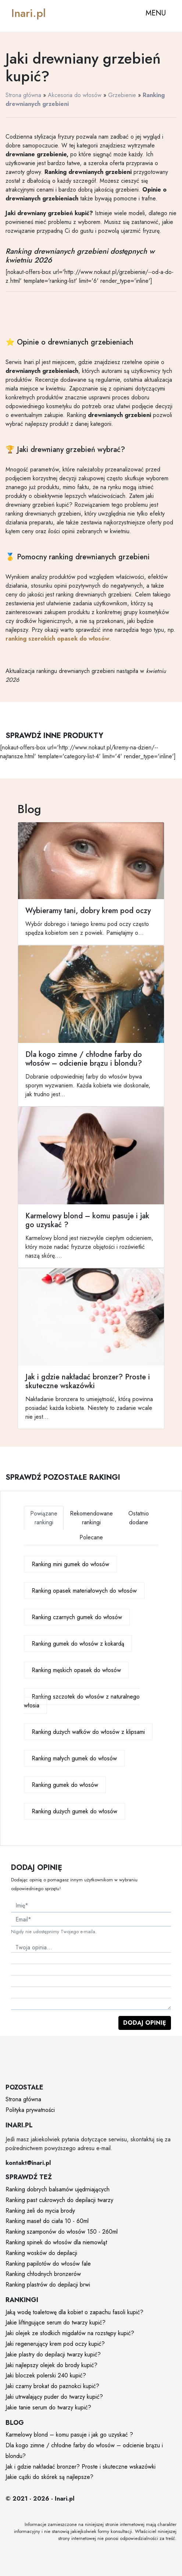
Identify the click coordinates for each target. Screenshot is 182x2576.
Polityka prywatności (30, 2110)
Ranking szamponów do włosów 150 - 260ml (62, 2231)
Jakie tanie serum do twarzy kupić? (48, 2407)
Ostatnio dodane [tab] (138, 1517)
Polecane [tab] (91, 1537)
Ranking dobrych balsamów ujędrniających (58, 2189)
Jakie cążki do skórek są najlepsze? (49, 2477)
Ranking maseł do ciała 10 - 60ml (47, 2221)
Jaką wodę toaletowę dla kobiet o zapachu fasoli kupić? (74, 2312)
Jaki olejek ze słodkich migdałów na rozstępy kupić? (70, 2333)
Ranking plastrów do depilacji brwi (48, 2284)
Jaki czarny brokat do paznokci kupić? (52, 2386)
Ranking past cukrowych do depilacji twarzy (59, 2200)
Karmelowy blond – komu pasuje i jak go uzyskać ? (69, 2434)
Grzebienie (122, 95)
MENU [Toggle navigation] (156, 13)
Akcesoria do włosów (74, 95)
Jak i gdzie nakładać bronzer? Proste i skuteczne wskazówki (81, 2466)
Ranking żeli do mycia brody (40, 2210)
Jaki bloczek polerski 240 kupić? (46, 2375)
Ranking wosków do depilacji (41, 2253)
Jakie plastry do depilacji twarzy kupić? (53, 2354)
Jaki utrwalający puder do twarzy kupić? (54, 2396)
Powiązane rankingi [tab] (43, 1517)
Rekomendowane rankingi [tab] (91, 1517)
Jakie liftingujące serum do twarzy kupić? (56, 2322)
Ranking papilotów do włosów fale (48, 2263)
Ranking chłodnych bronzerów (43, 2274)
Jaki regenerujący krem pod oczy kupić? (55, 2344)
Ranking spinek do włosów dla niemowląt (56, 2242)
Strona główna (23, 95)
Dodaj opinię (144, 2023)
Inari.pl (28, 13)
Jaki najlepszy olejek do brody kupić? (51, 2365)
